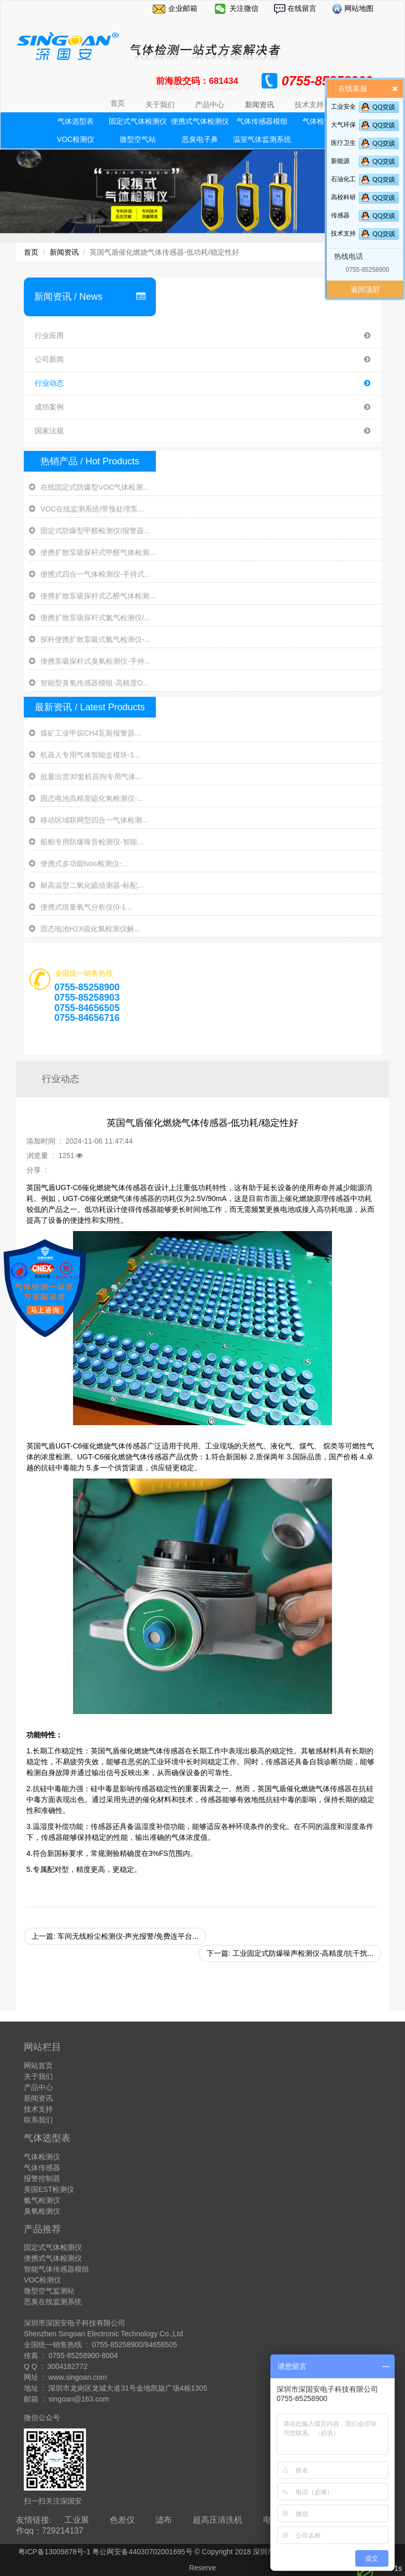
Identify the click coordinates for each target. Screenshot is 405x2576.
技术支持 (343, 233)
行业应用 (202, 335)
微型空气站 (138, 139)
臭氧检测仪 (42, 2211)
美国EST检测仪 (49, 2189)
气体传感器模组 (262, 121)
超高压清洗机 (217, 2519)
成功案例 (202, 407)
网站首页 (38, 2065)
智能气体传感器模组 (56, 2269)
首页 (117, 103)
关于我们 (38, 2076)
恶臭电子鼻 (200, 139)
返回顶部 (365, 289)
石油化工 (343, 179)
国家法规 (202, 431)
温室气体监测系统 (262, 139)
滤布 (163, 2519)
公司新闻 (202, 359)
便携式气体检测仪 (200, 121)
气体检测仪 (42, 2157)
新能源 (340, 161)
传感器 (340, 215)
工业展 (76, 2519)
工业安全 (343, 106)
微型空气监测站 (49, 2291)
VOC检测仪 (75, 139)
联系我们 (38, 2120)
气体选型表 (75, 121)
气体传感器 (42, 2167)
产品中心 (38, 2087)
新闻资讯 (64, 252)
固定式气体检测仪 (138, 121)
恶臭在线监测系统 (53, 2301)
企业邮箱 (182, 8)
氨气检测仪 (42, 2200)
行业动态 (202, 383)
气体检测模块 (324, 121)
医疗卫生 (343, 143)
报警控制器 (42, 2178)
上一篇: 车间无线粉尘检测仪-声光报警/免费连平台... (115, 1936)
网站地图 (357, 8)
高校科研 (343, 197)
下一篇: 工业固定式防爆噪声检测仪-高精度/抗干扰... (290, 1953)
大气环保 (343, 124)
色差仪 (122, 2519)
